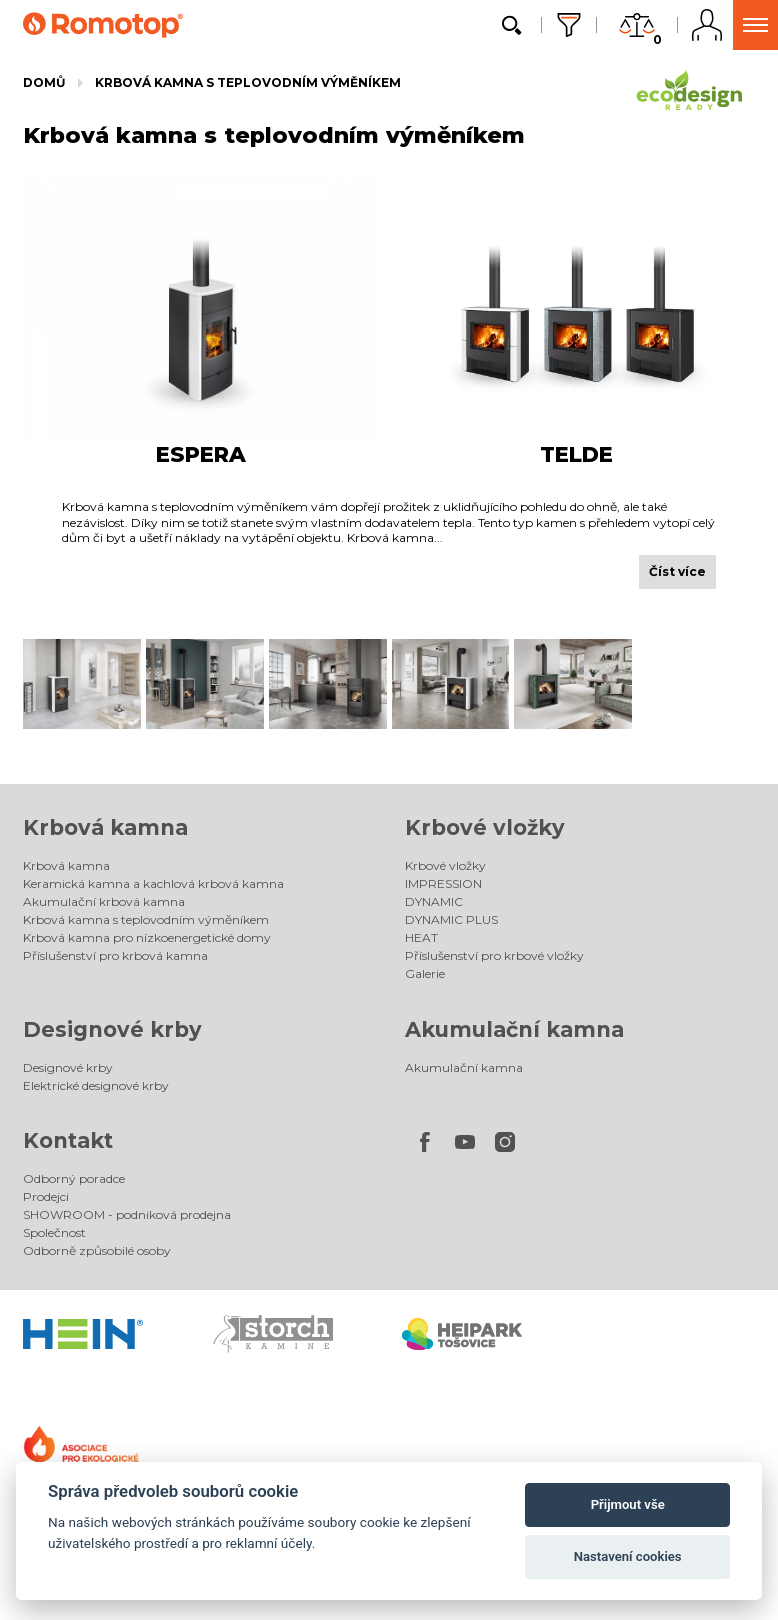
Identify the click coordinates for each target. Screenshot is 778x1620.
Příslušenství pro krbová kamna (115, 955)
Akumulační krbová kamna (104, 901)
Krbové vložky (485, 827)
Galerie (425, 973)
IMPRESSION (443, 883)
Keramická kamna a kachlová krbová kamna (153, 883)
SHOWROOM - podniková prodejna (127, 1214)
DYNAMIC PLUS (451, 919)
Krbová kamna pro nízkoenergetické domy (147, 937)
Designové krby (112, 1029)
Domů (44, 82)
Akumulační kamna (514, 1029)
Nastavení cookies (628, 1556)
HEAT (421, 937)
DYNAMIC (434, 901)
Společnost (54, 1232)
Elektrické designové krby (96, 1085)
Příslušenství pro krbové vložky (494, 955)
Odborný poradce (74, 1178)
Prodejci (46, 1196)
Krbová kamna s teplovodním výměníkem (248, 82)
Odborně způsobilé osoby (97, 1250)
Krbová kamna (105, 827)
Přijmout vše (628, 1504)
